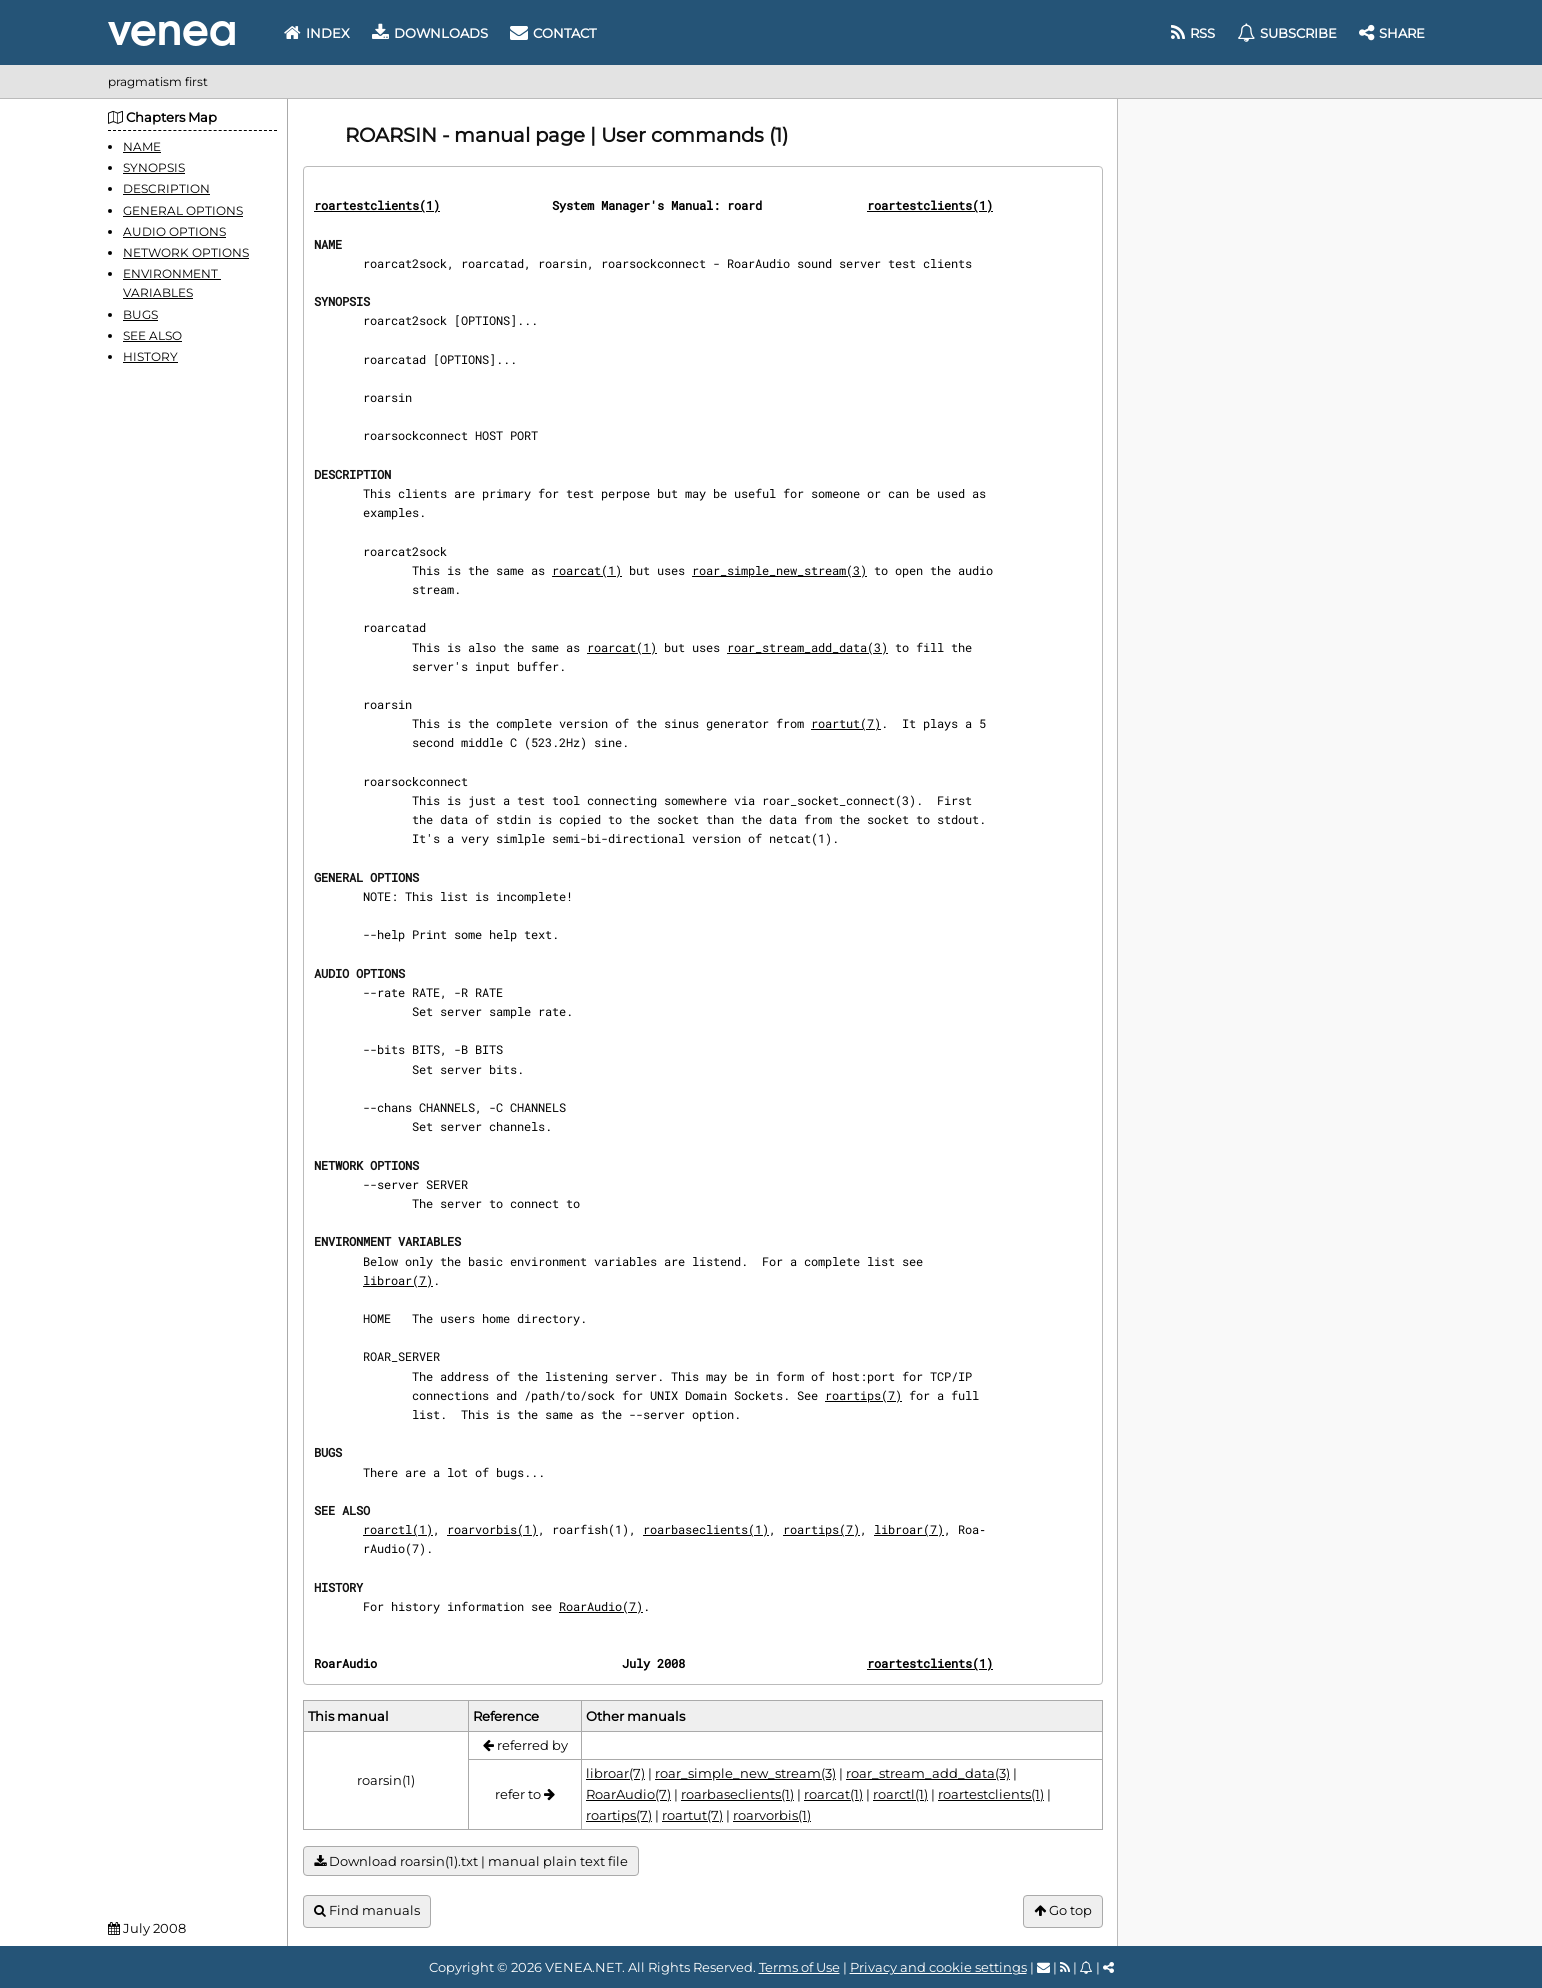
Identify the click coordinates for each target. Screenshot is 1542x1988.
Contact (553, 33)
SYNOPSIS (154, 167)
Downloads (430, 33)
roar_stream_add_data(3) (807, 647)
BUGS (140, 314)
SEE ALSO (152, 335)
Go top (1063, 1910)
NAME (142, 146)
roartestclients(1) (377, 205)
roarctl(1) (398, 1529)
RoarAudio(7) (601, 1606)
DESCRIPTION (166, 188)
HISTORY (150, 356)
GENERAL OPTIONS (183, 210)
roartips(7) (863, 1395)
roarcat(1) (587, 570)
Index (317, 33)
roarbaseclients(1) (706, 1529)
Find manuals (367, 1910)
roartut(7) (846, 723)
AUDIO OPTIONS (174, 231)
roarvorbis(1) (492, 1529)
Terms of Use (799, 1967)
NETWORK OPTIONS (186, 252)
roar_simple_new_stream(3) (779, 570)
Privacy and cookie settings (938, 1967)
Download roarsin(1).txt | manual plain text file (471, 1861)
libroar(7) (398, 1280)
